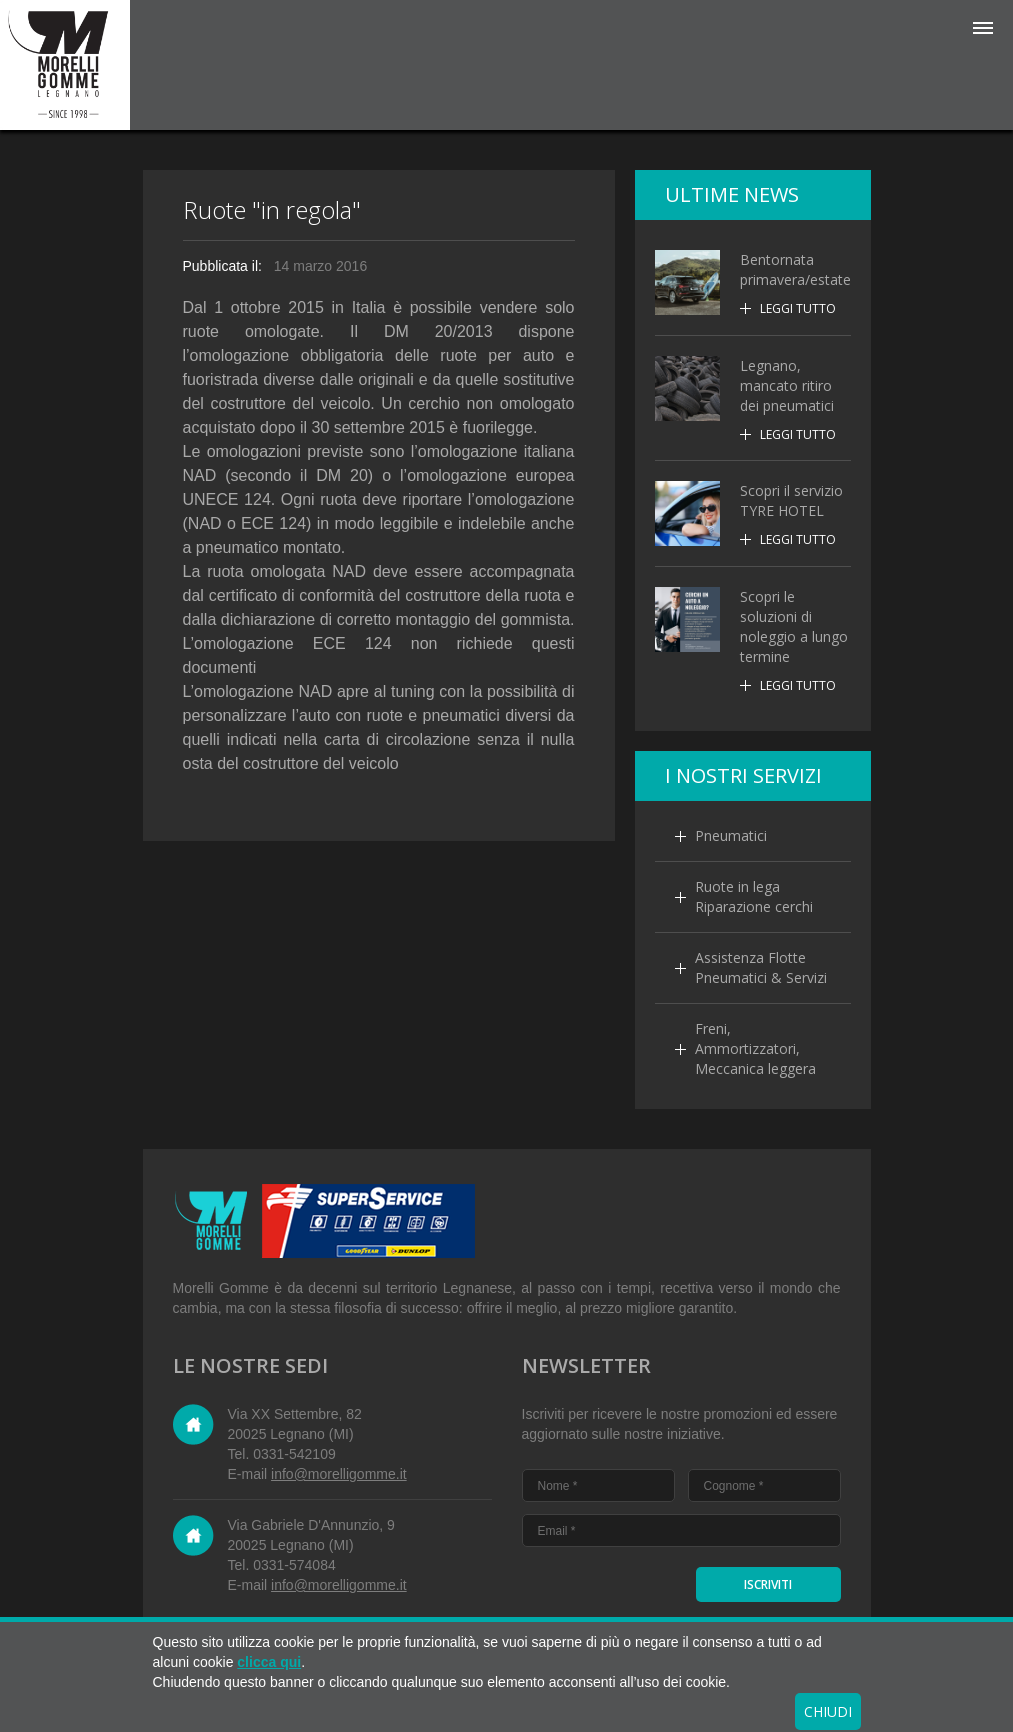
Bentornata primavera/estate (795, 269)
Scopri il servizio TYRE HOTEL (791, 500)
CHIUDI (828, 1711)
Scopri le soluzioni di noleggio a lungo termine (794, 626)
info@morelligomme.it (339, 1474)
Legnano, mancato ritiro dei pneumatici (787, 385)
